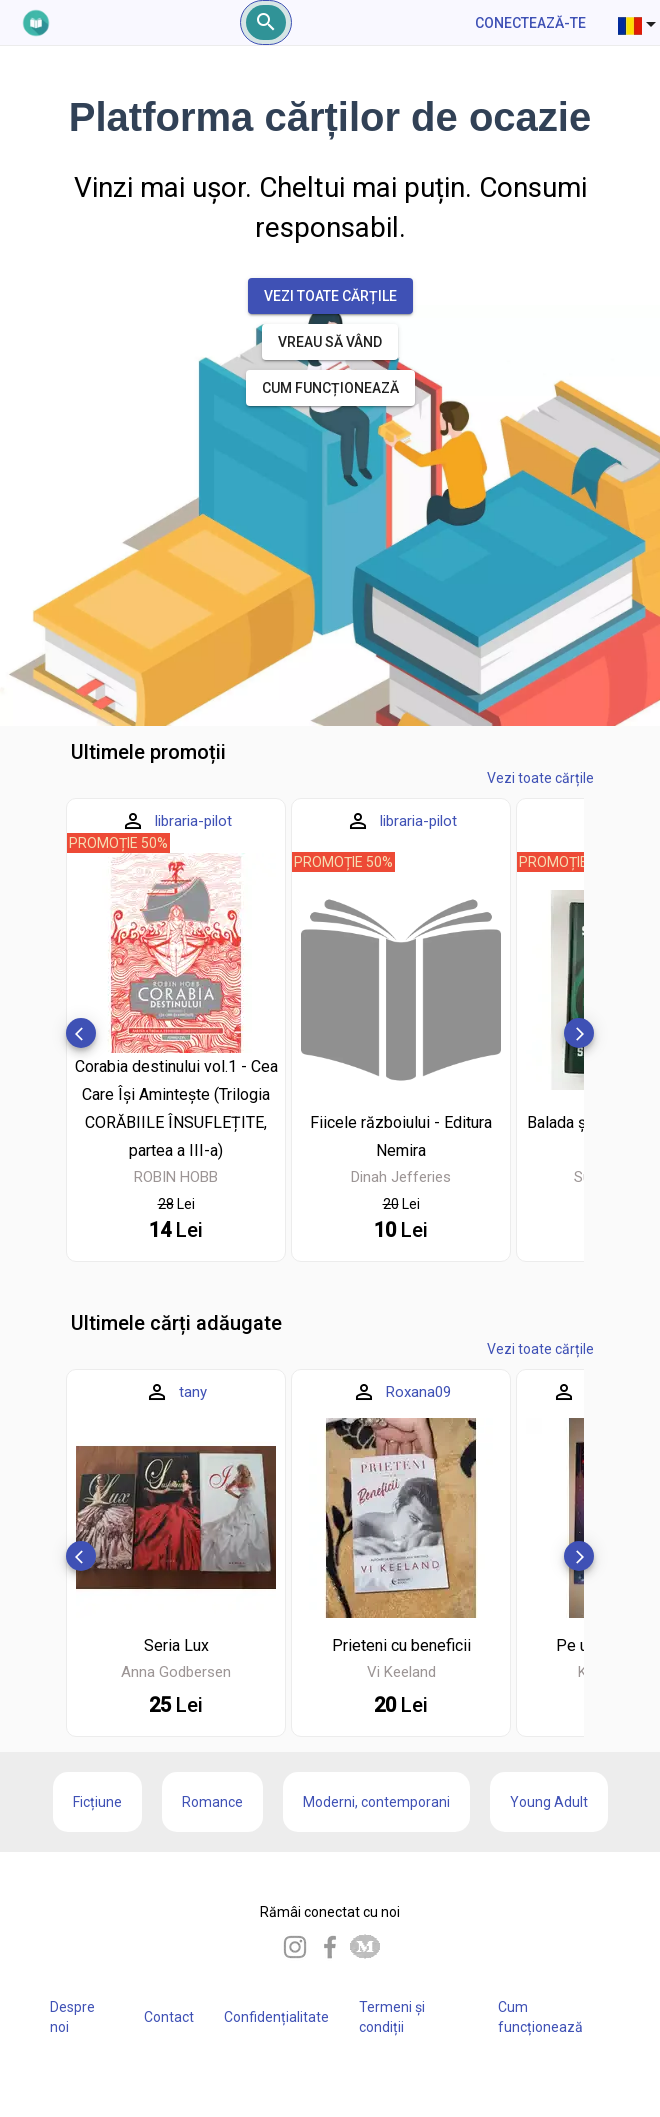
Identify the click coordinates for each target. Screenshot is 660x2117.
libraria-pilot (193, 821)
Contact (169, 2017)
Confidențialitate (276, 2017)
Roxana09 (418, 1392)
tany (193, 1392)
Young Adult (549, 1802)
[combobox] (639, 23)
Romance (212, 1802)
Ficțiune (97, 1802)
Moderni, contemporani (376, 1802)
